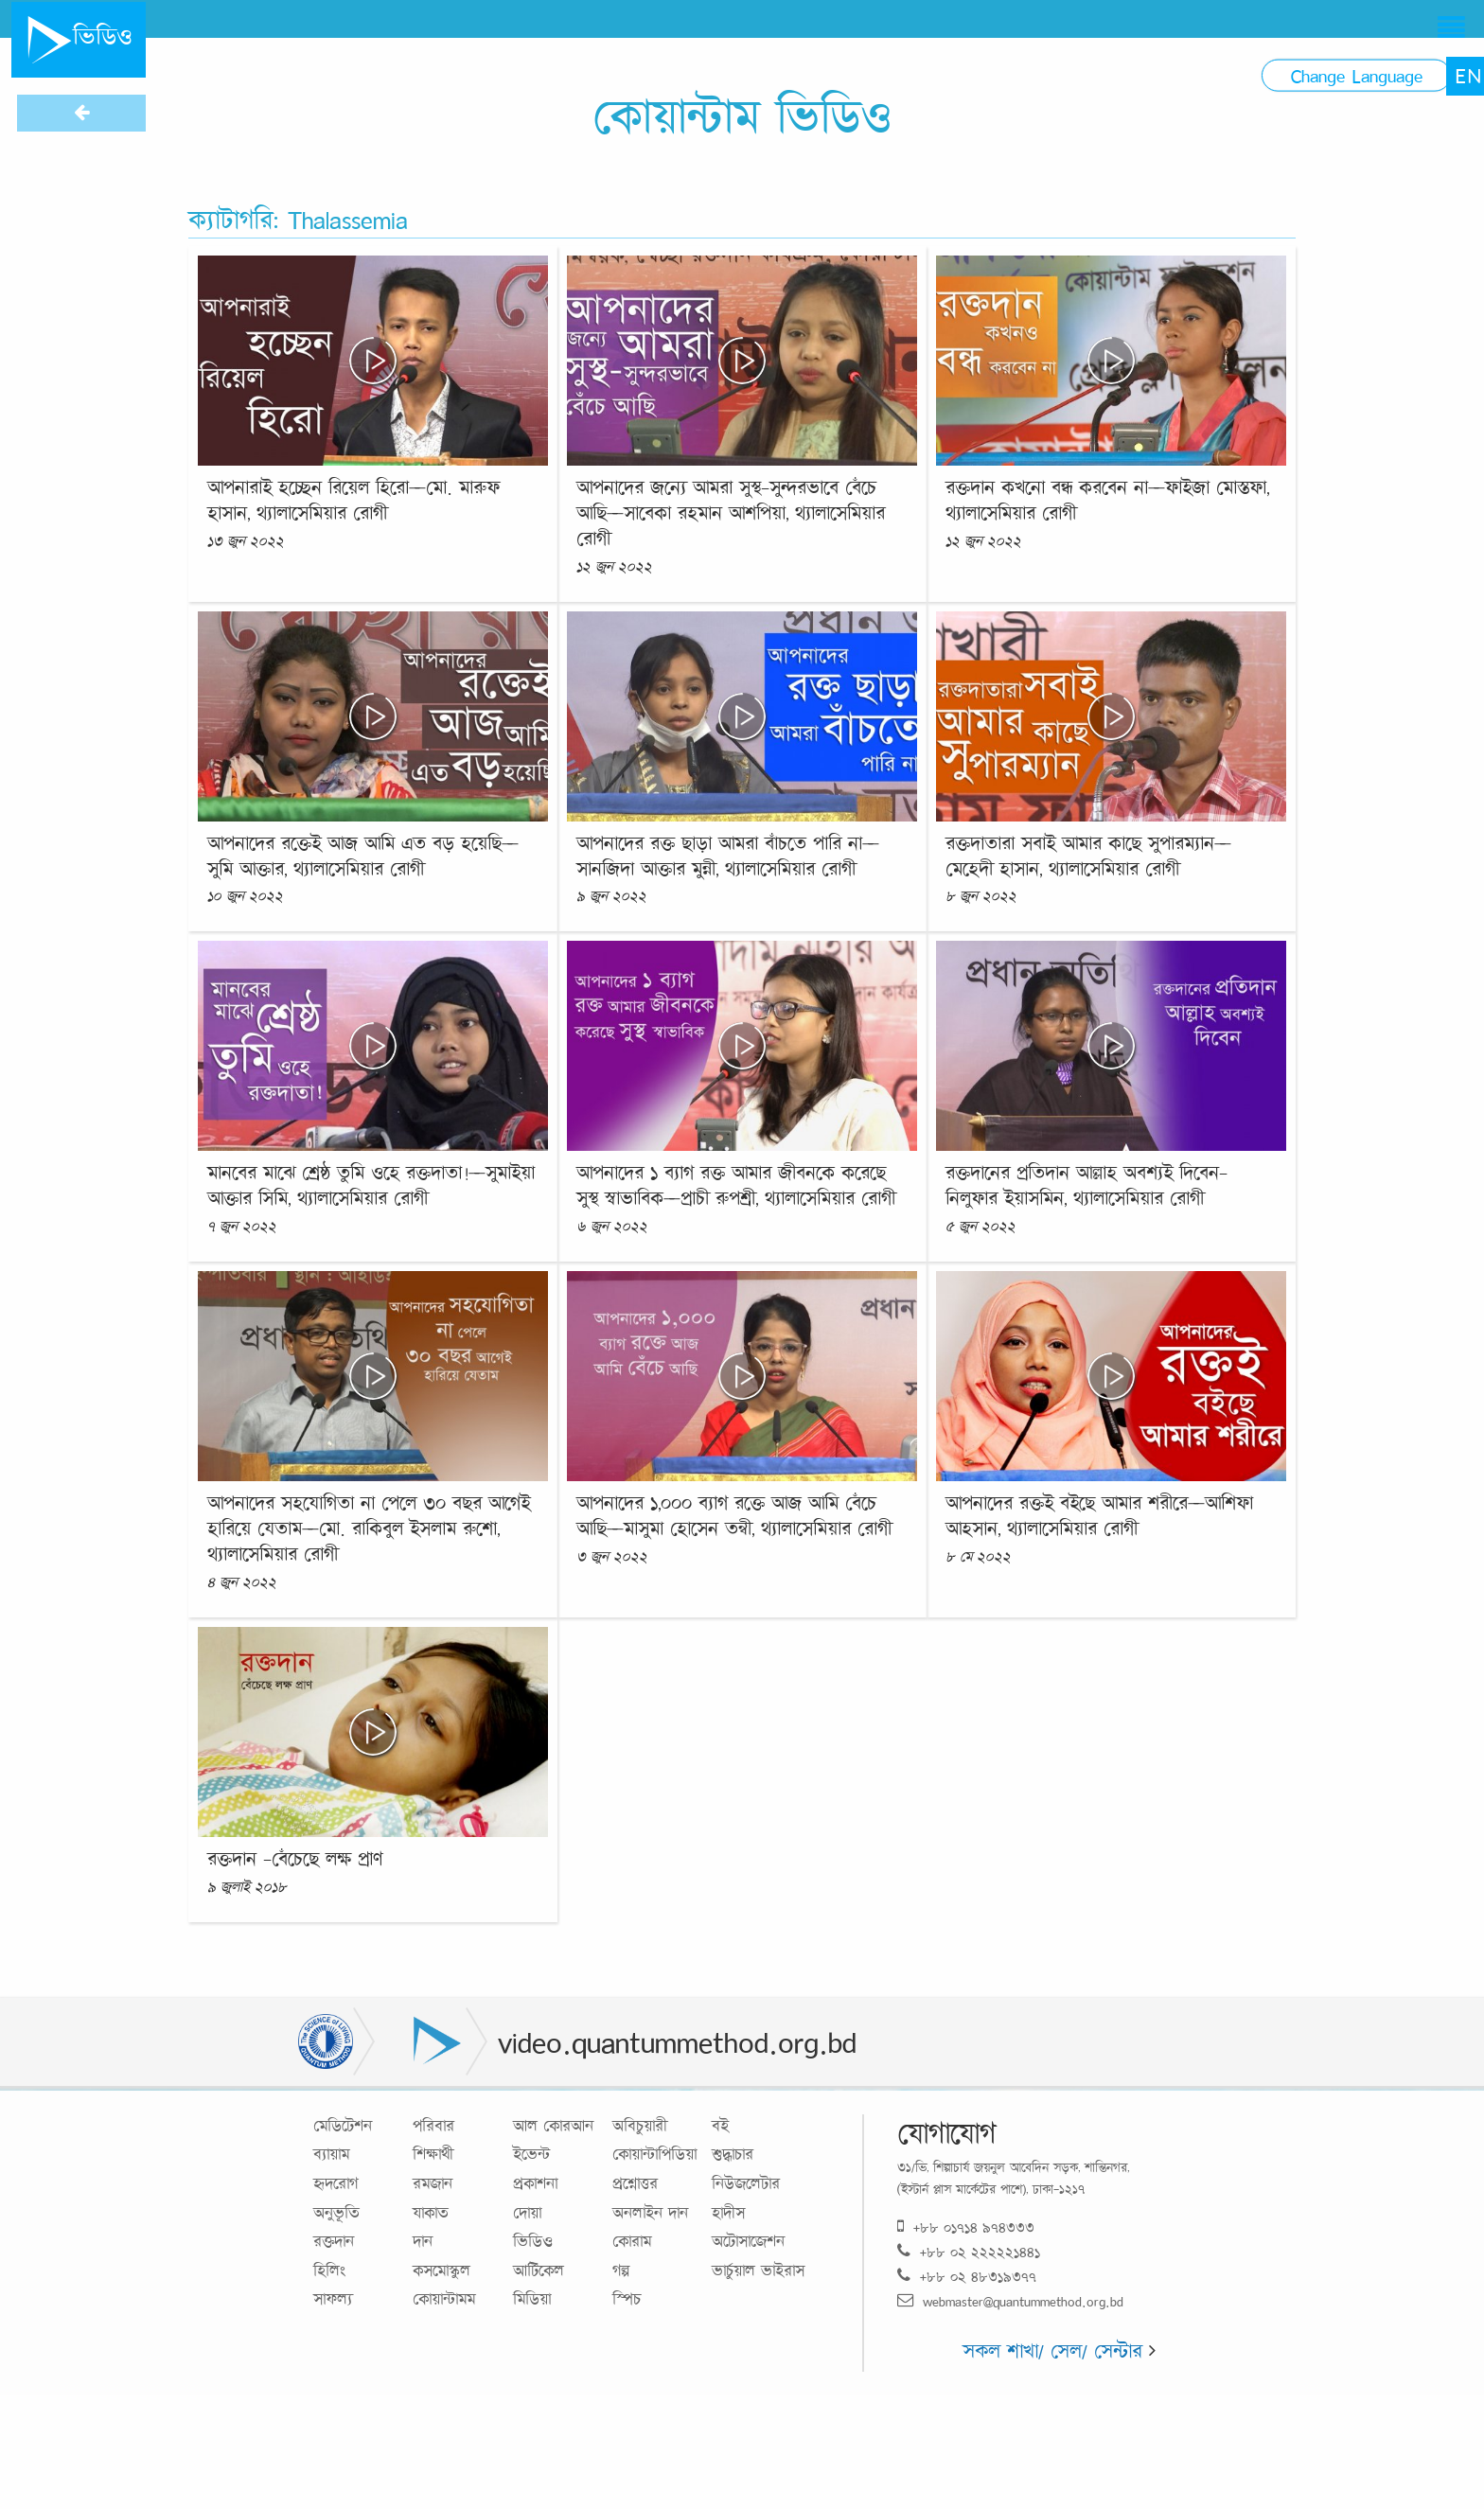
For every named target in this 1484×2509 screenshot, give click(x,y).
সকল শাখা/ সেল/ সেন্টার (1059, 2350)
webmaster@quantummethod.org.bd (1010, 2301)
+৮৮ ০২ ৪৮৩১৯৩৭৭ (966, 2277)
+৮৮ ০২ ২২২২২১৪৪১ (968, 2252)
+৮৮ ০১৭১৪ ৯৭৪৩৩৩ (965, 2227)
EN (1468, 76)
